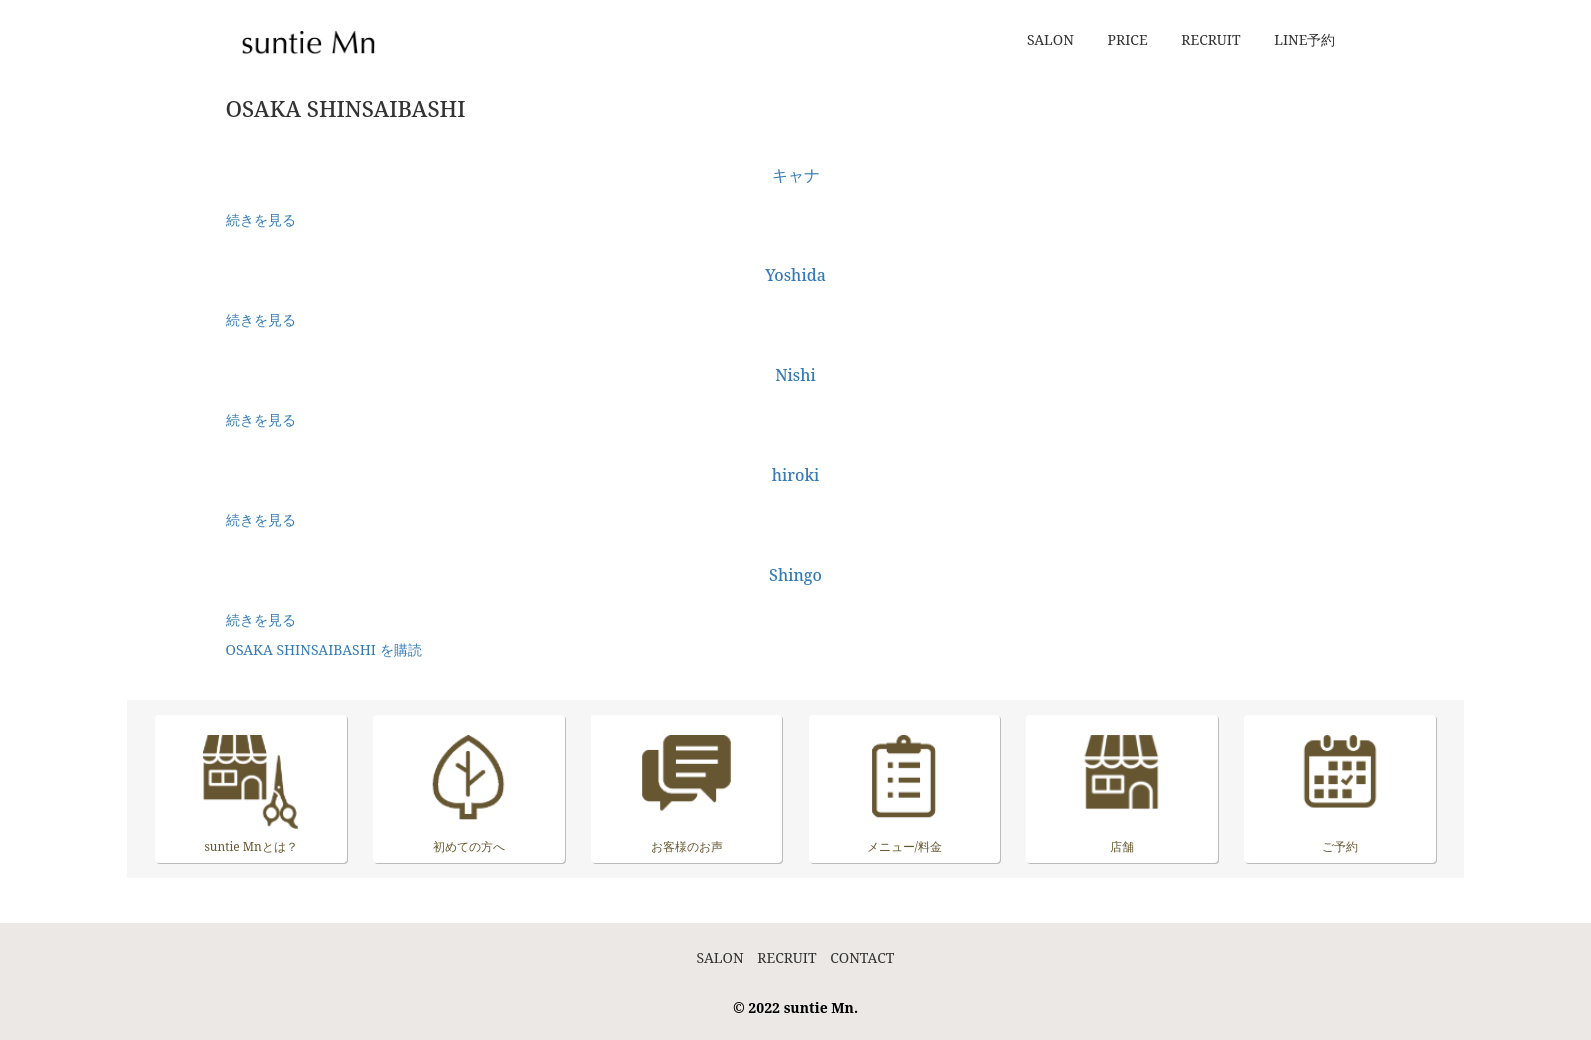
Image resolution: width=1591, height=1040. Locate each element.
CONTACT (862, 957)
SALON (1050, 39)
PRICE (1128, 39)
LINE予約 (1304, 39)
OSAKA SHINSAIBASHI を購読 (324, 649)
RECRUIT (1210, 39)
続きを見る (261, 219)
